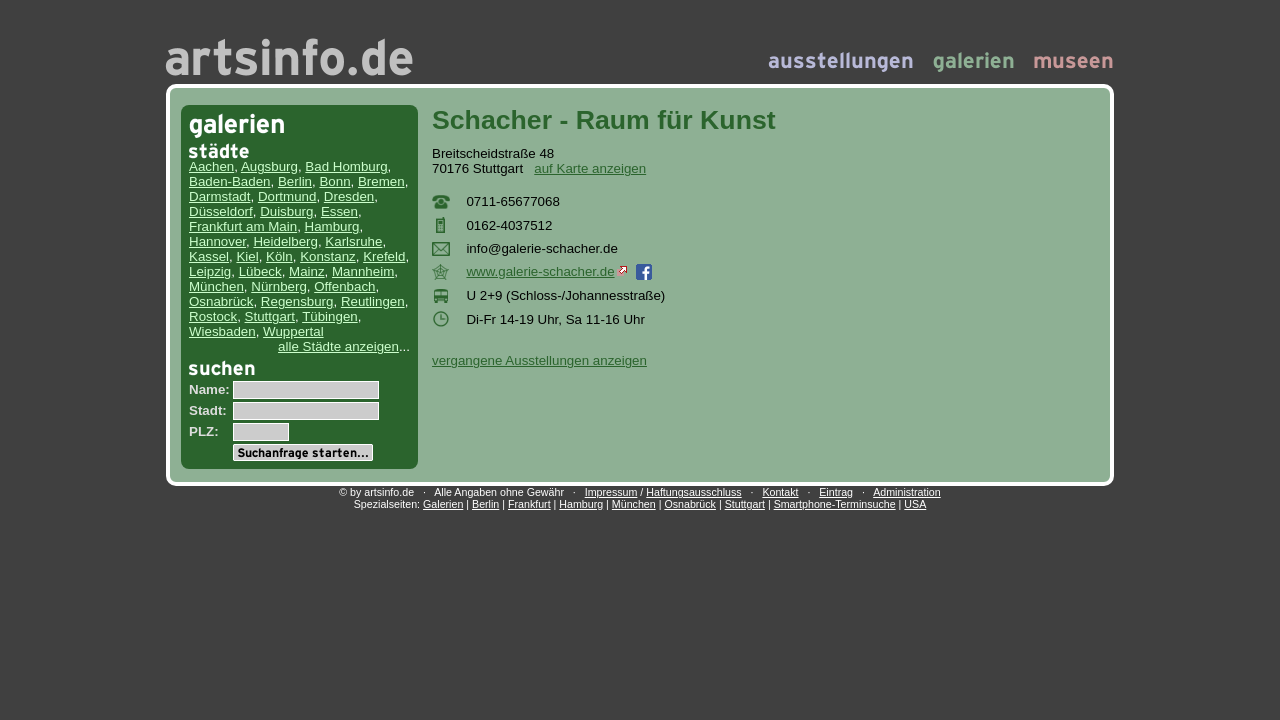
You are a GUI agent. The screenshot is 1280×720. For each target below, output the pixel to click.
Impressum (611, 492)
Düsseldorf (221, 211)
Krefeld (384, 256)
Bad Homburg (346, 166)
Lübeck (260, 271)
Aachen (211, 166)
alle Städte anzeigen (338, 346)
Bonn (334, 181)
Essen (339, 211)
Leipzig (210, 271)
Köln (279, 256)
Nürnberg (279, 286)
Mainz (307, 271)
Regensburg (297, 301)
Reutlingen (373, 301)
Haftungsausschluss (693, 492)
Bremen (381, 181)
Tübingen (330, 316)
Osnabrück (221, 301)
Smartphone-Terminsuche (835, 504)
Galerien (443, 504)
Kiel (247, 256)
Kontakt (780, 492)
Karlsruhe (353, 241)
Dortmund (287, 196)
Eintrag (836, 492)
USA (915, 504)
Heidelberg (285, 241)
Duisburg (286, 211)
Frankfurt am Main (243, 226)
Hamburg (332, 226)
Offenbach (344, 286)
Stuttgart (270, 316)
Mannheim (363, 271)
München (216, 286)
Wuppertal (293, 331)
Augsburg (269, 166)
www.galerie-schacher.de (546, 271)
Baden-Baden (230, 181)
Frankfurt (529, 504)
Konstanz (328, 256)
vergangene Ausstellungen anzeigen (539, 360)
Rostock (213, 316)
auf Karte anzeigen (590, 168)
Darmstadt (219, 196)
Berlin (295, 181)
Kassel (209, 256)
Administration (907, 492)
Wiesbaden (222, 331)
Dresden (349, 196)
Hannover (217, 241)
